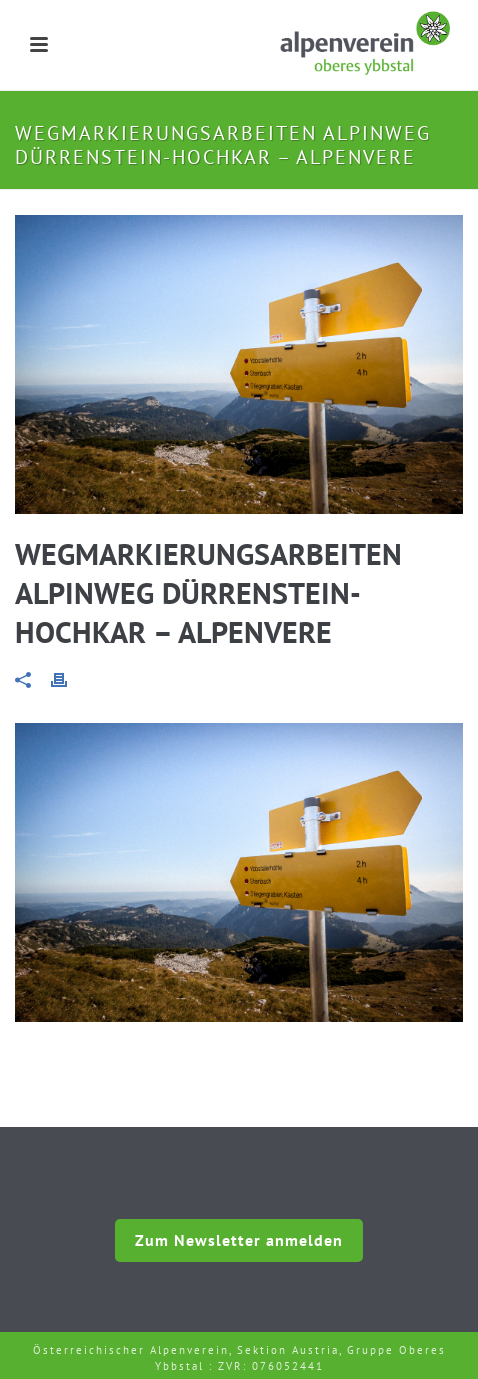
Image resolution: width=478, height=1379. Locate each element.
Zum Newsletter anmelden (239, 1240)
